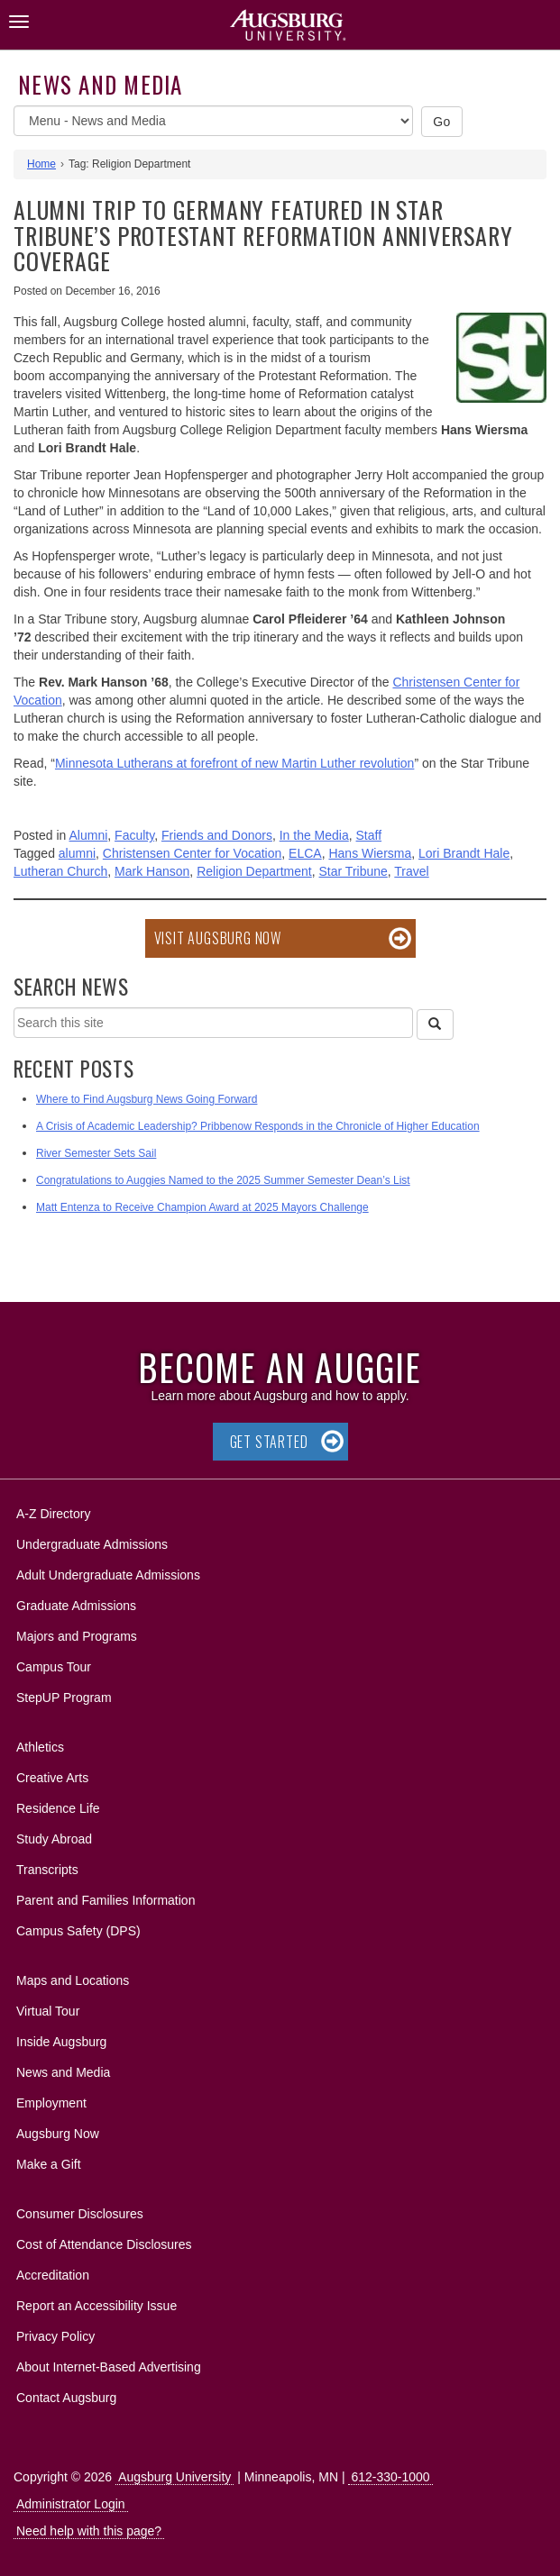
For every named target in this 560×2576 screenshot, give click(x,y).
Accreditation (52, 2275)
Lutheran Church (60, 871)
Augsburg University (174, 2477)
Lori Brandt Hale (464, 853)
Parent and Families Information (105, 1900)
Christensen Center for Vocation (192, 853)
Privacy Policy (55, 2336)
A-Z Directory (53, 1513)
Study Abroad (54, 1839)
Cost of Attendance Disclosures (104, 2244)
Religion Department (254, 871)
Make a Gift (48, 2164)
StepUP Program (64, 1697)
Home (41, 164)
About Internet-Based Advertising (108, 2367)
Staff (369, 835)
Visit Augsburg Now (217, 938)
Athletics (40, 1747)
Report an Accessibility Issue (96, 2305)
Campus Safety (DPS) (78, 1931)
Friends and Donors (216, 835)
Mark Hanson (152, 871)
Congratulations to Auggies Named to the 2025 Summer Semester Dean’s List (223, 1180)
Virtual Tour (47, 2011)
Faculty (134, 835)
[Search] (435, 1024)
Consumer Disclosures (79, 2214)
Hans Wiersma (369, 853)
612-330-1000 (390, 2477)
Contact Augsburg (66, 2397)
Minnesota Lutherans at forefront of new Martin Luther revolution (234, 763)
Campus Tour (53, 1667)
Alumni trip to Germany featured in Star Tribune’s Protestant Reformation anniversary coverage (263, 235)
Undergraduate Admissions (92, 1544)
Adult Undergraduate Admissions (108, 1575)
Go (442, 121)
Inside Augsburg (61, 2041)
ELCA (305, 853)
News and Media (100, 84)
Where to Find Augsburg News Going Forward (146, 1099)
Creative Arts (52, 1777)
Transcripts (47, 1869)
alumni (77, 853)
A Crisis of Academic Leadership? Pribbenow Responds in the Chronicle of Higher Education (258, 1126)
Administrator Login (70, 2504)
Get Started (269, 1441)
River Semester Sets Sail (96, 1153)
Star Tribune (353, 871)
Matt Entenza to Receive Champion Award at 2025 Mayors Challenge (202, 1207)
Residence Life (58, 1808)
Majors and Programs (76, 1633)
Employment (51, 2103)
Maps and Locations (72, 1980)
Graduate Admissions (76, 1605)
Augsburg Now (57, 2133)
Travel (411, 871)
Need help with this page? (88, 2531)
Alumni (88, 835)
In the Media (314, 835)
